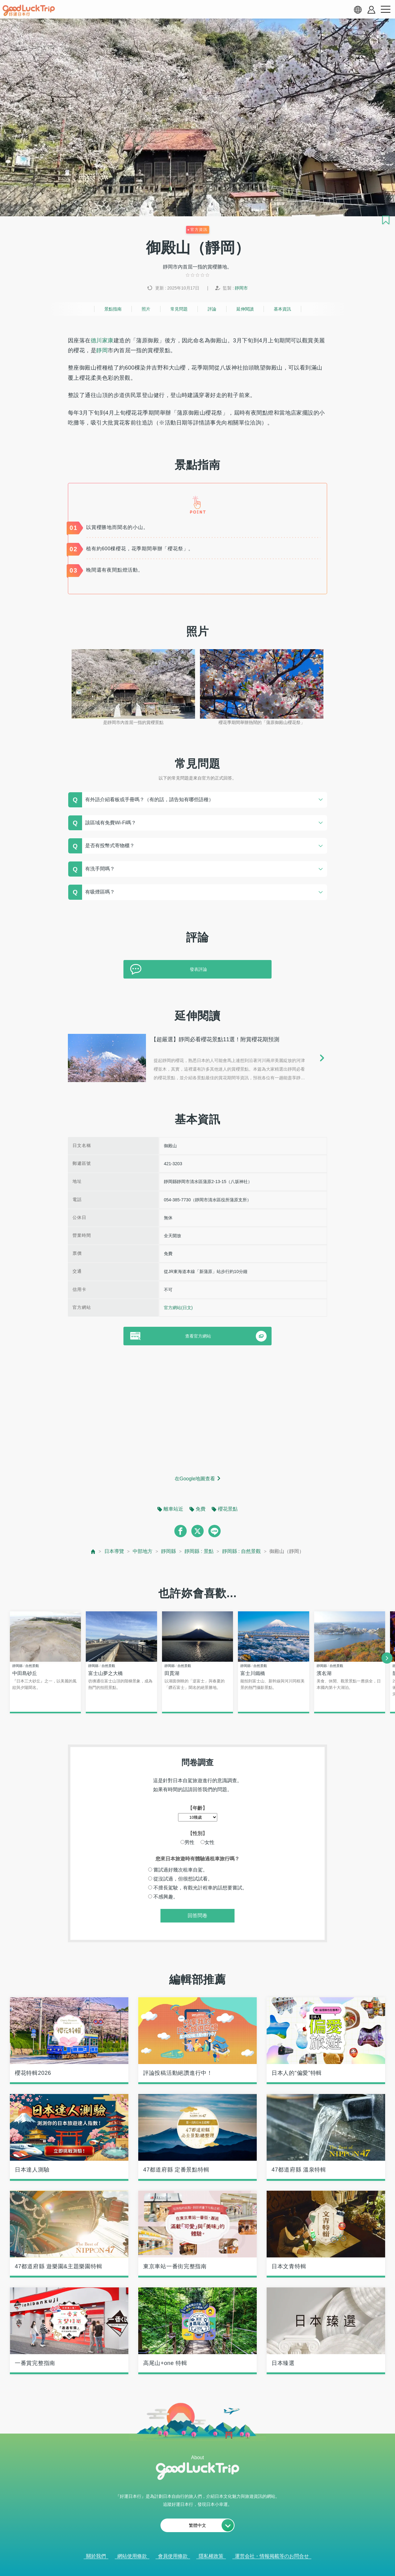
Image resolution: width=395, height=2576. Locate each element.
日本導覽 (114, 1551)
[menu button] (385, 9)
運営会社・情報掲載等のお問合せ (272, 2556)
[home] (28, 10)
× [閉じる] (222, 2564)
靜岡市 (241, 288)
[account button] (371, 10)
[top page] (93, 1551)
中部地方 (142, 1551)
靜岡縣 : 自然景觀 (241, 1551)
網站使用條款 (132, 2556)
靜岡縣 (168, 1551)
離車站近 (173, 1509)
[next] (387, 1658)
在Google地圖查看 (195, 1478)
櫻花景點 (228, 1509)
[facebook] (180, 1531)
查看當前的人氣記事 (193, 2563)
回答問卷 (197, 1915)
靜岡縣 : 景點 (199, 1551)
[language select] (357, 9)
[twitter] (197, 1531)
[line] (214, 1531)
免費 (201, 1509)
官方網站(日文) (178, 1307)
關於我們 (96, 2556)
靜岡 (102, 350)
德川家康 (102, 340)
